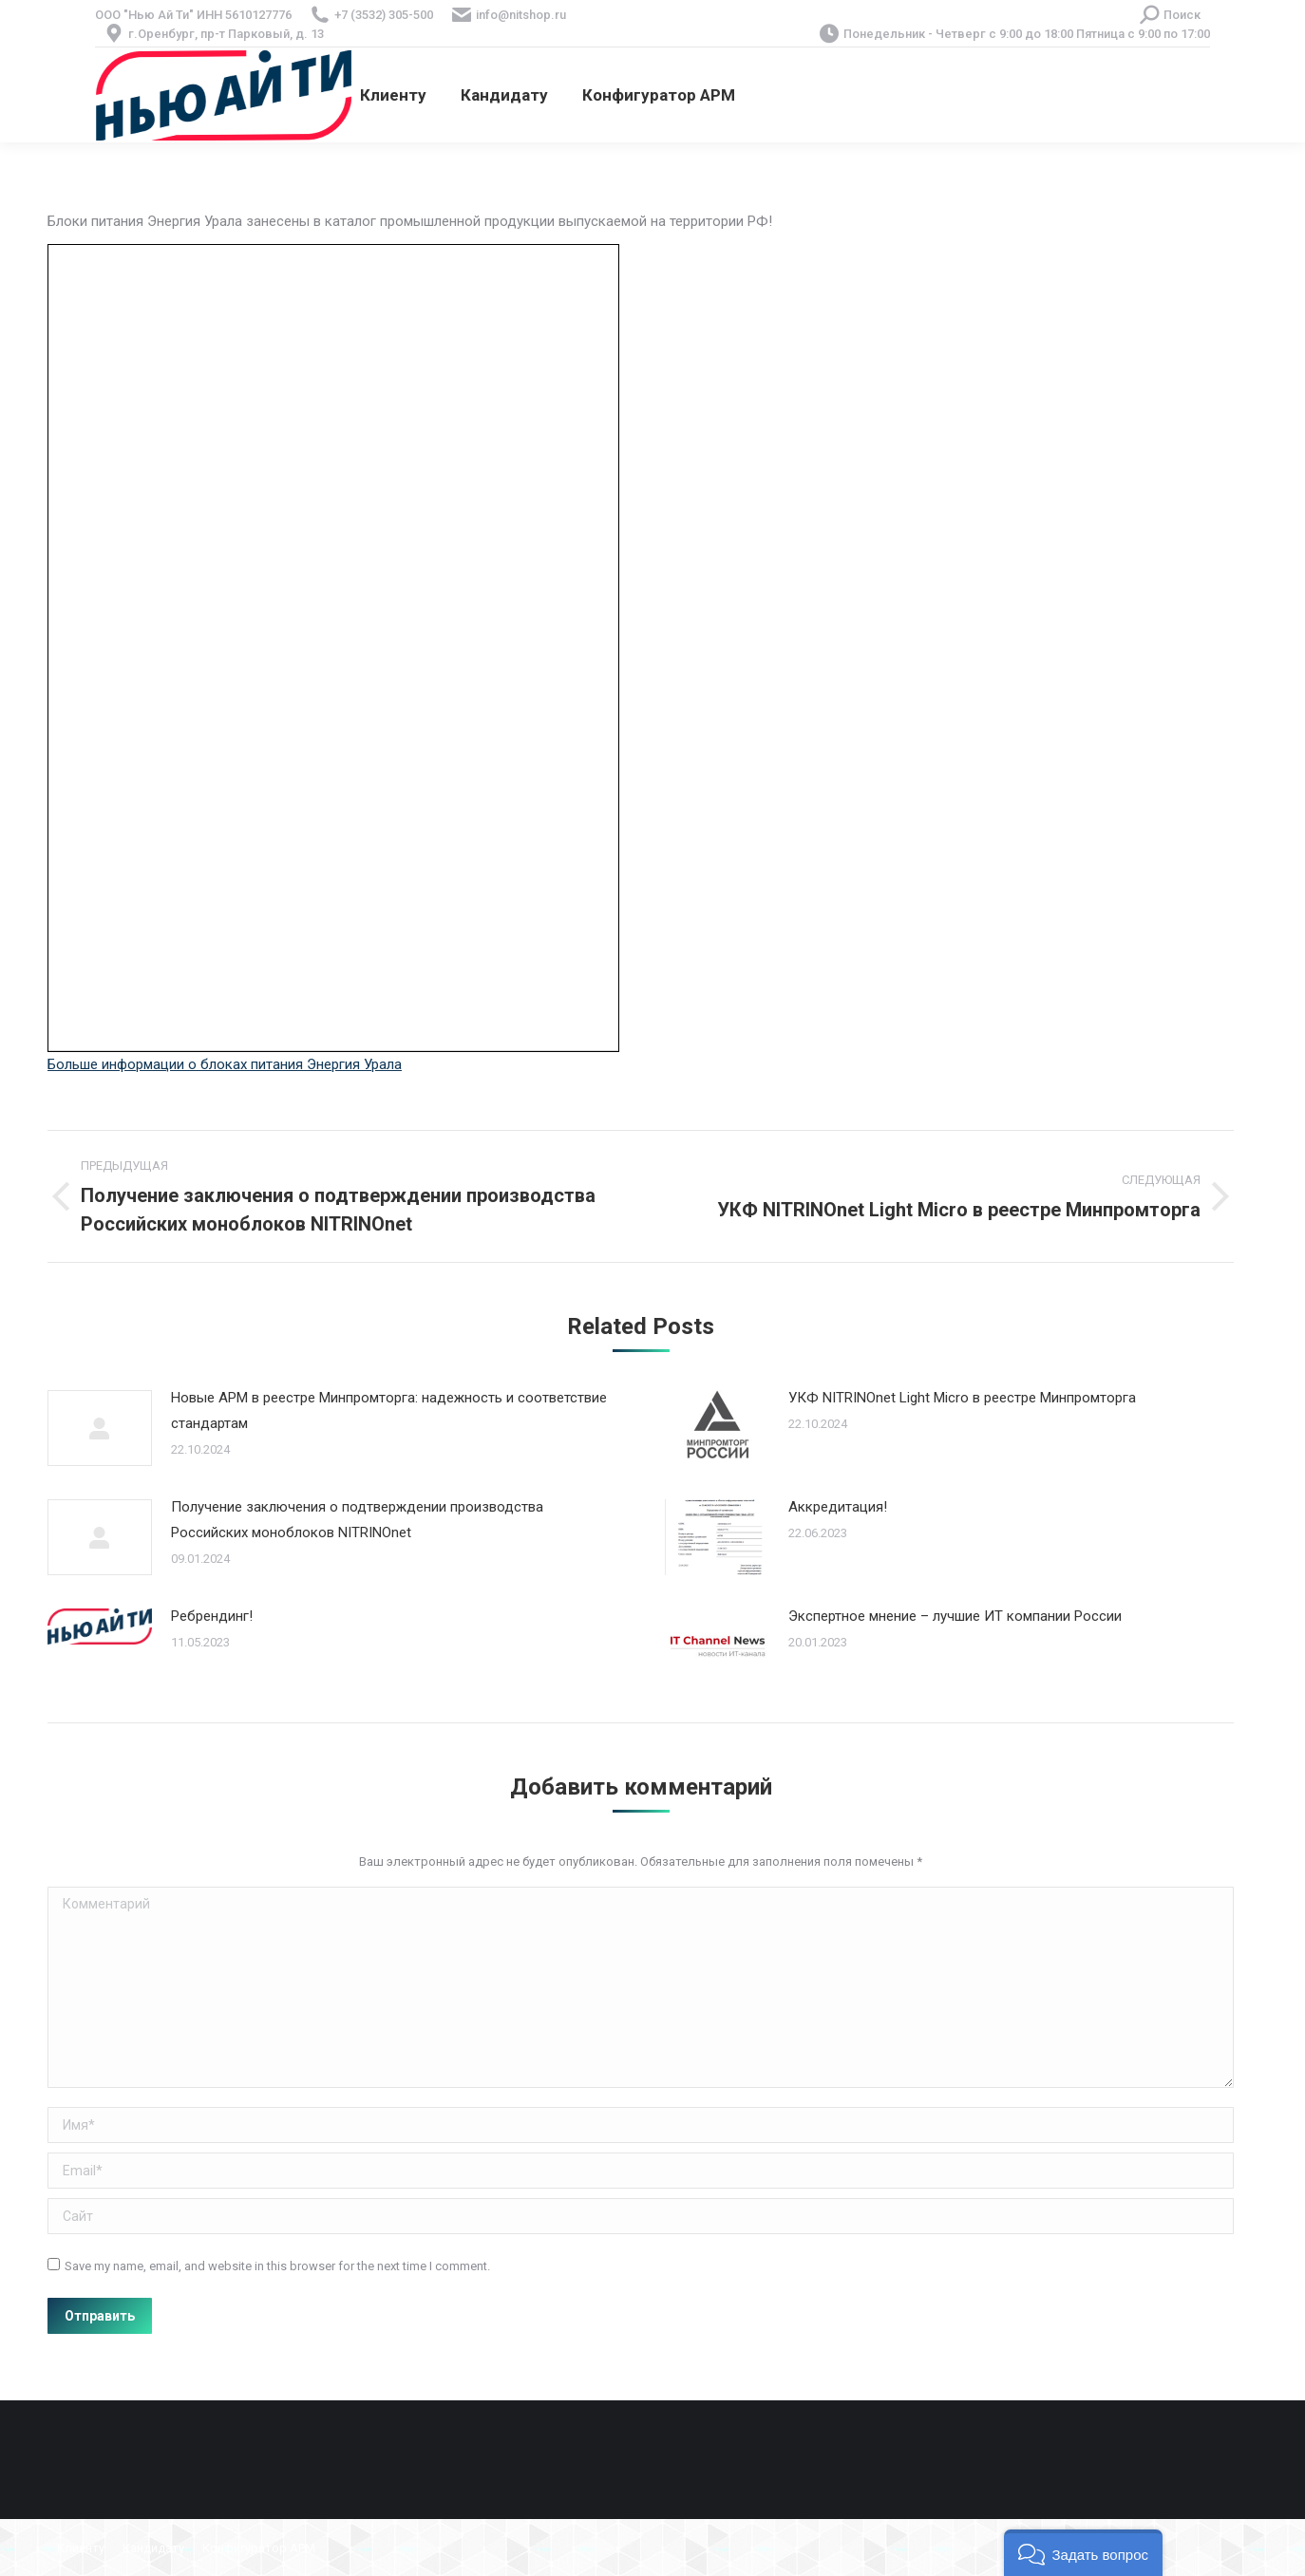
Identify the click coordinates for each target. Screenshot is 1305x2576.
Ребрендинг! (212, 1616)
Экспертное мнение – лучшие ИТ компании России (955, 1616)
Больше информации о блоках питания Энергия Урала (224, 1064)
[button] (1083, 2552)
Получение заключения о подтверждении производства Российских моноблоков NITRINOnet (357, 1519)
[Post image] (99, 1428)
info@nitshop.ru (521, 15)
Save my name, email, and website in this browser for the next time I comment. (277, 2266)
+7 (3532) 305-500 (383, 15)
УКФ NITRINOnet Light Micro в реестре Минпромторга (962, 1397)
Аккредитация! (837, 1506)
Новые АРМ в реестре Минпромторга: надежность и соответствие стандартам (389, 1410)
